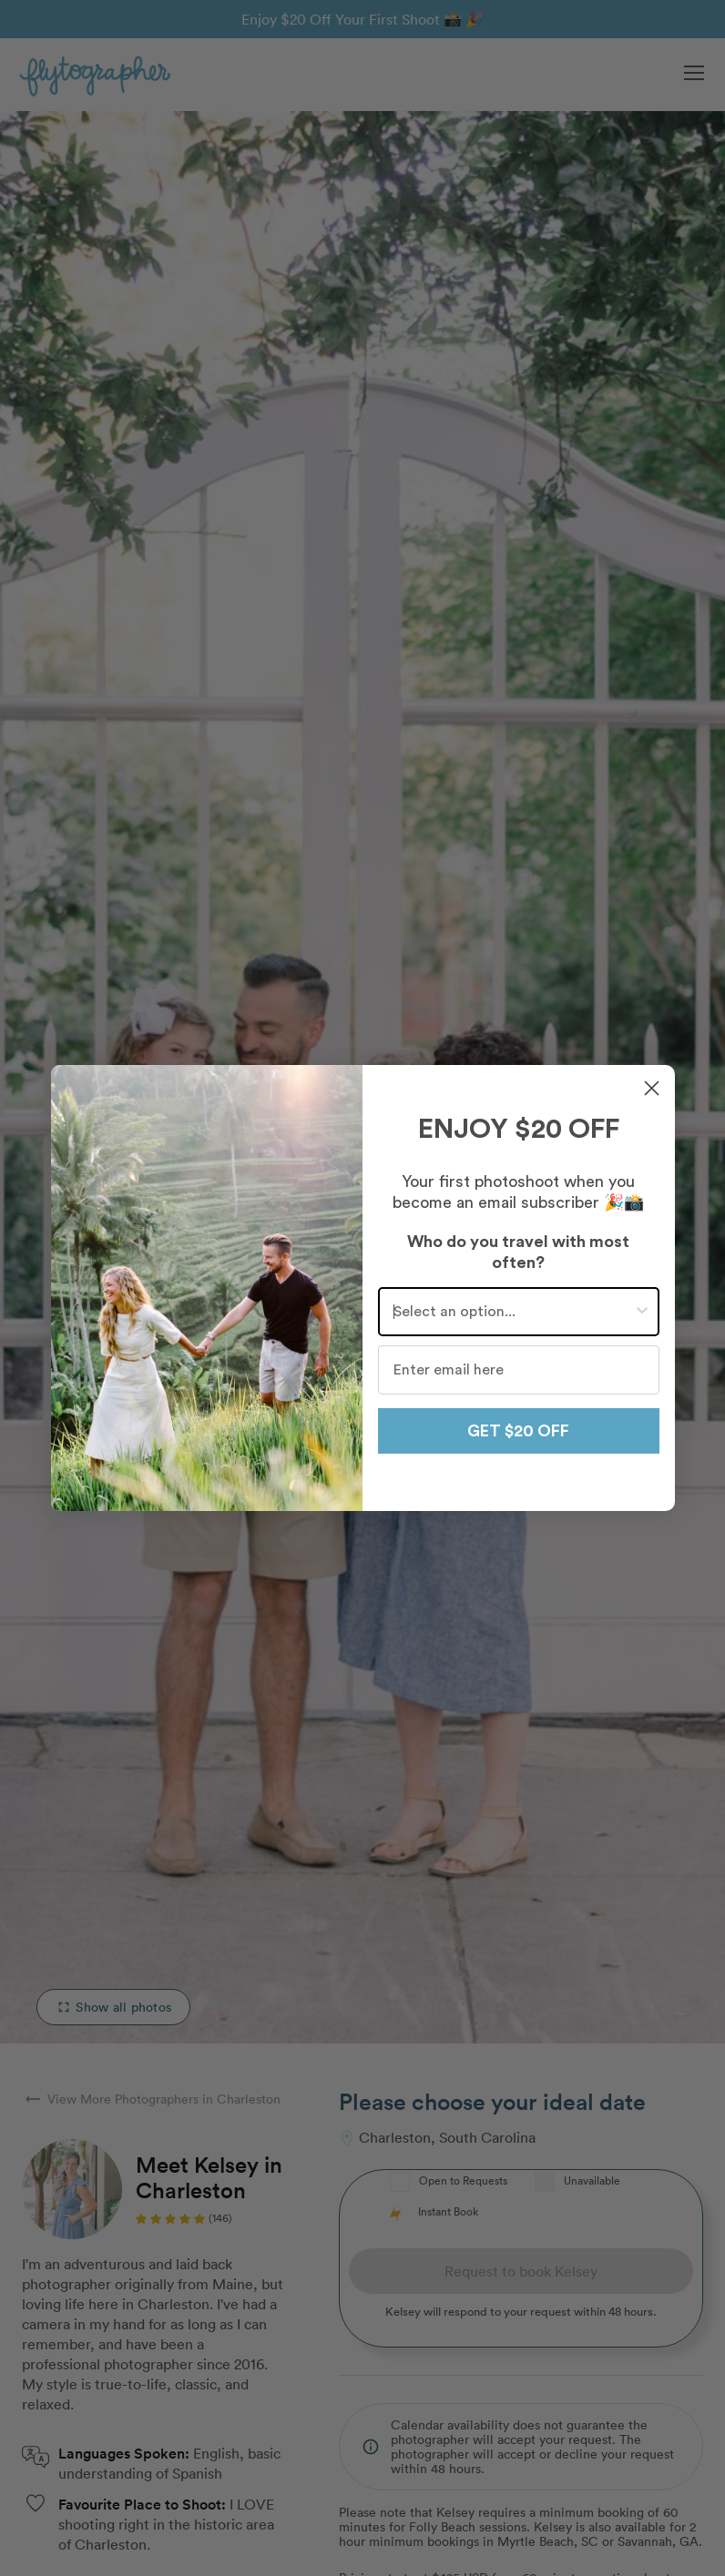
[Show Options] (642, 1311)
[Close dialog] (652, 1088)
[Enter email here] (518, 1369)
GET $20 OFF (518, 1431)
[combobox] (513, 1311)
